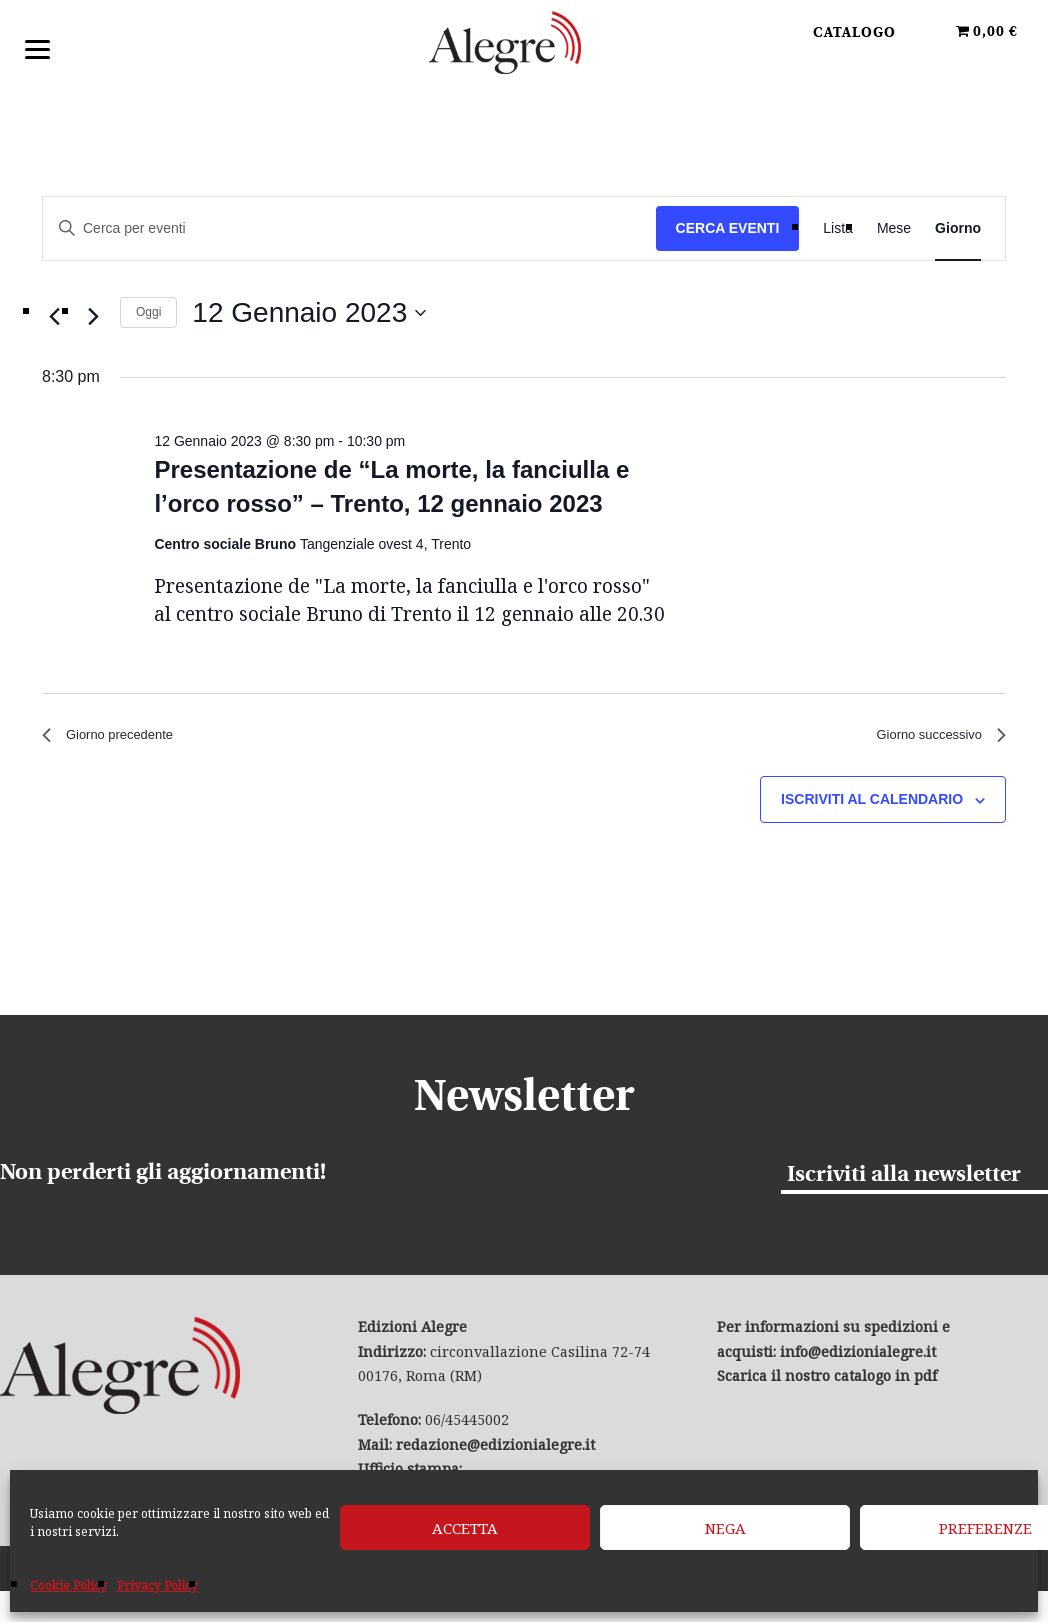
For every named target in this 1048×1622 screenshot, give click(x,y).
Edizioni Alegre (524, 49)
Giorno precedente (120, 738)
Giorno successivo (928, 738)
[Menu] (37, 47)
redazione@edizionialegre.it (495, 1451)
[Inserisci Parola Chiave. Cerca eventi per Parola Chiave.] (349, 228)
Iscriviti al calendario (872, 807)
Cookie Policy (68, 1585)
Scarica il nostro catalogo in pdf (827, 1382)
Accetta (465, 1528)
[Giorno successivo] (93, 317)
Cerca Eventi (728, 228)
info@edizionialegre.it (858, 1358)
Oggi (148, 312)
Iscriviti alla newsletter (904, 1181)
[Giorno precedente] (54, 317)
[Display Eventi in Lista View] (838, 228)
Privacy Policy (157, 1585)
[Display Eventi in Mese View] (894, 228)
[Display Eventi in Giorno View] (958, 228)
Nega (725, 1528)
